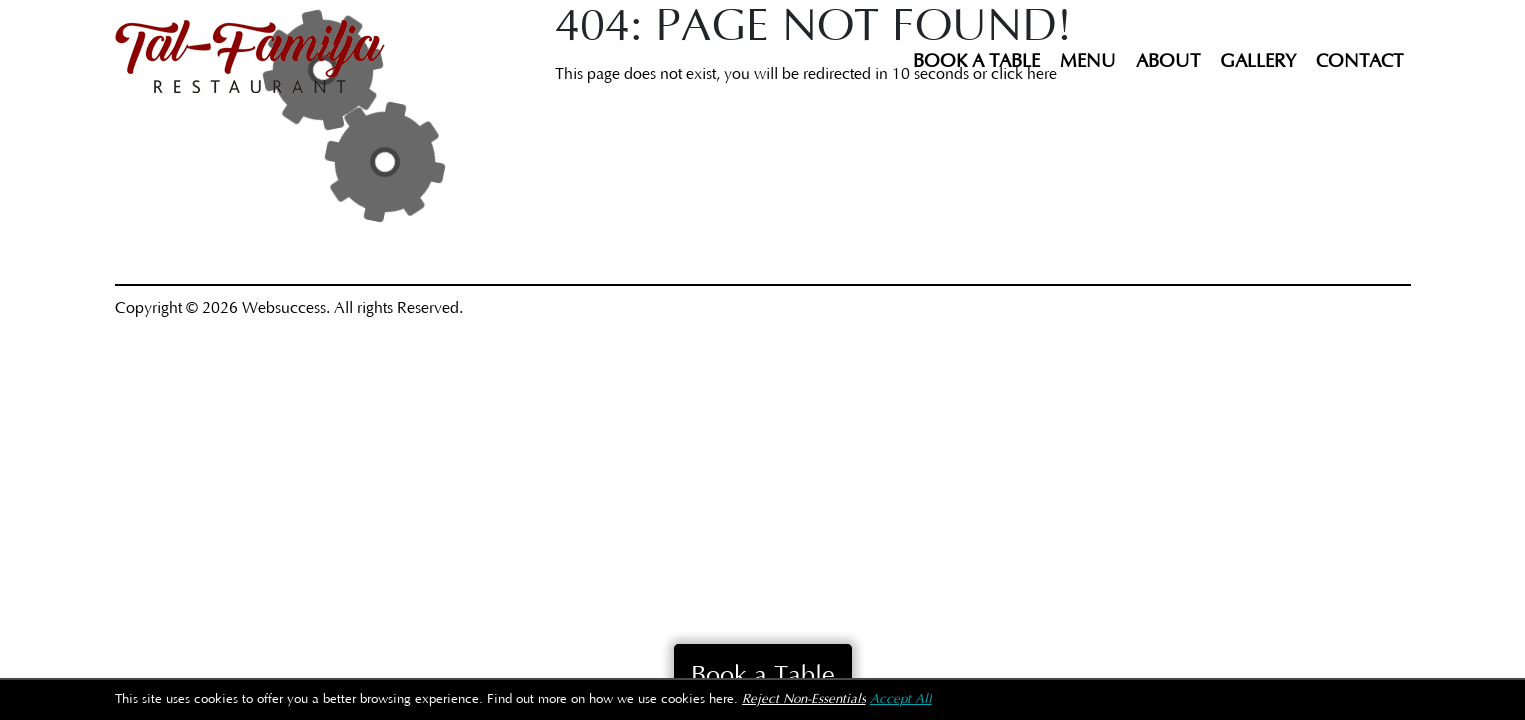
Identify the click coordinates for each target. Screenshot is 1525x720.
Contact (1359, 61)
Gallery (1258, 61)
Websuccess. (286, 308)
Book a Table (976, 61)
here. (723, 699)
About (1168, 61)
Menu (1088, 61)
